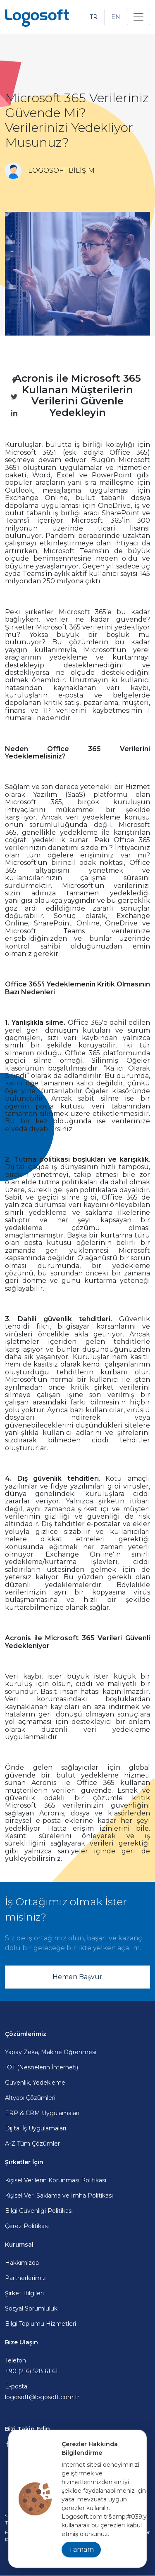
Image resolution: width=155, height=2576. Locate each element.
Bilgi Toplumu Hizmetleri (40, 2323)
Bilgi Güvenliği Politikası (39, 2210)
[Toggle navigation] (138, 17)
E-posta (77, 2392)
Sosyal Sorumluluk (31, 2308)
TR (94, 17)
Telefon (77, 2366)
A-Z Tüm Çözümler (32, 2143)
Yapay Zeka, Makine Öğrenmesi (50, 2052)
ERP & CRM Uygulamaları (42, 2113)
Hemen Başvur (77, 1977)
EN (115, 17)
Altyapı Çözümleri (30, 2098)
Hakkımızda (22, 2262)
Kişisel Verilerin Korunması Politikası (55, 2180)
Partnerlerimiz (25, 2278)
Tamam (81, 2549)
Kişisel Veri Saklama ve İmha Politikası (59, 2195)
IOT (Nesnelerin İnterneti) (41, 2067)
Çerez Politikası (27, 2226)
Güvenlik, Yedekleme (35, 2082)
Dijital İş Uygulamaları (35, 2128)
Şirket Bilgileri (24, 2293)
